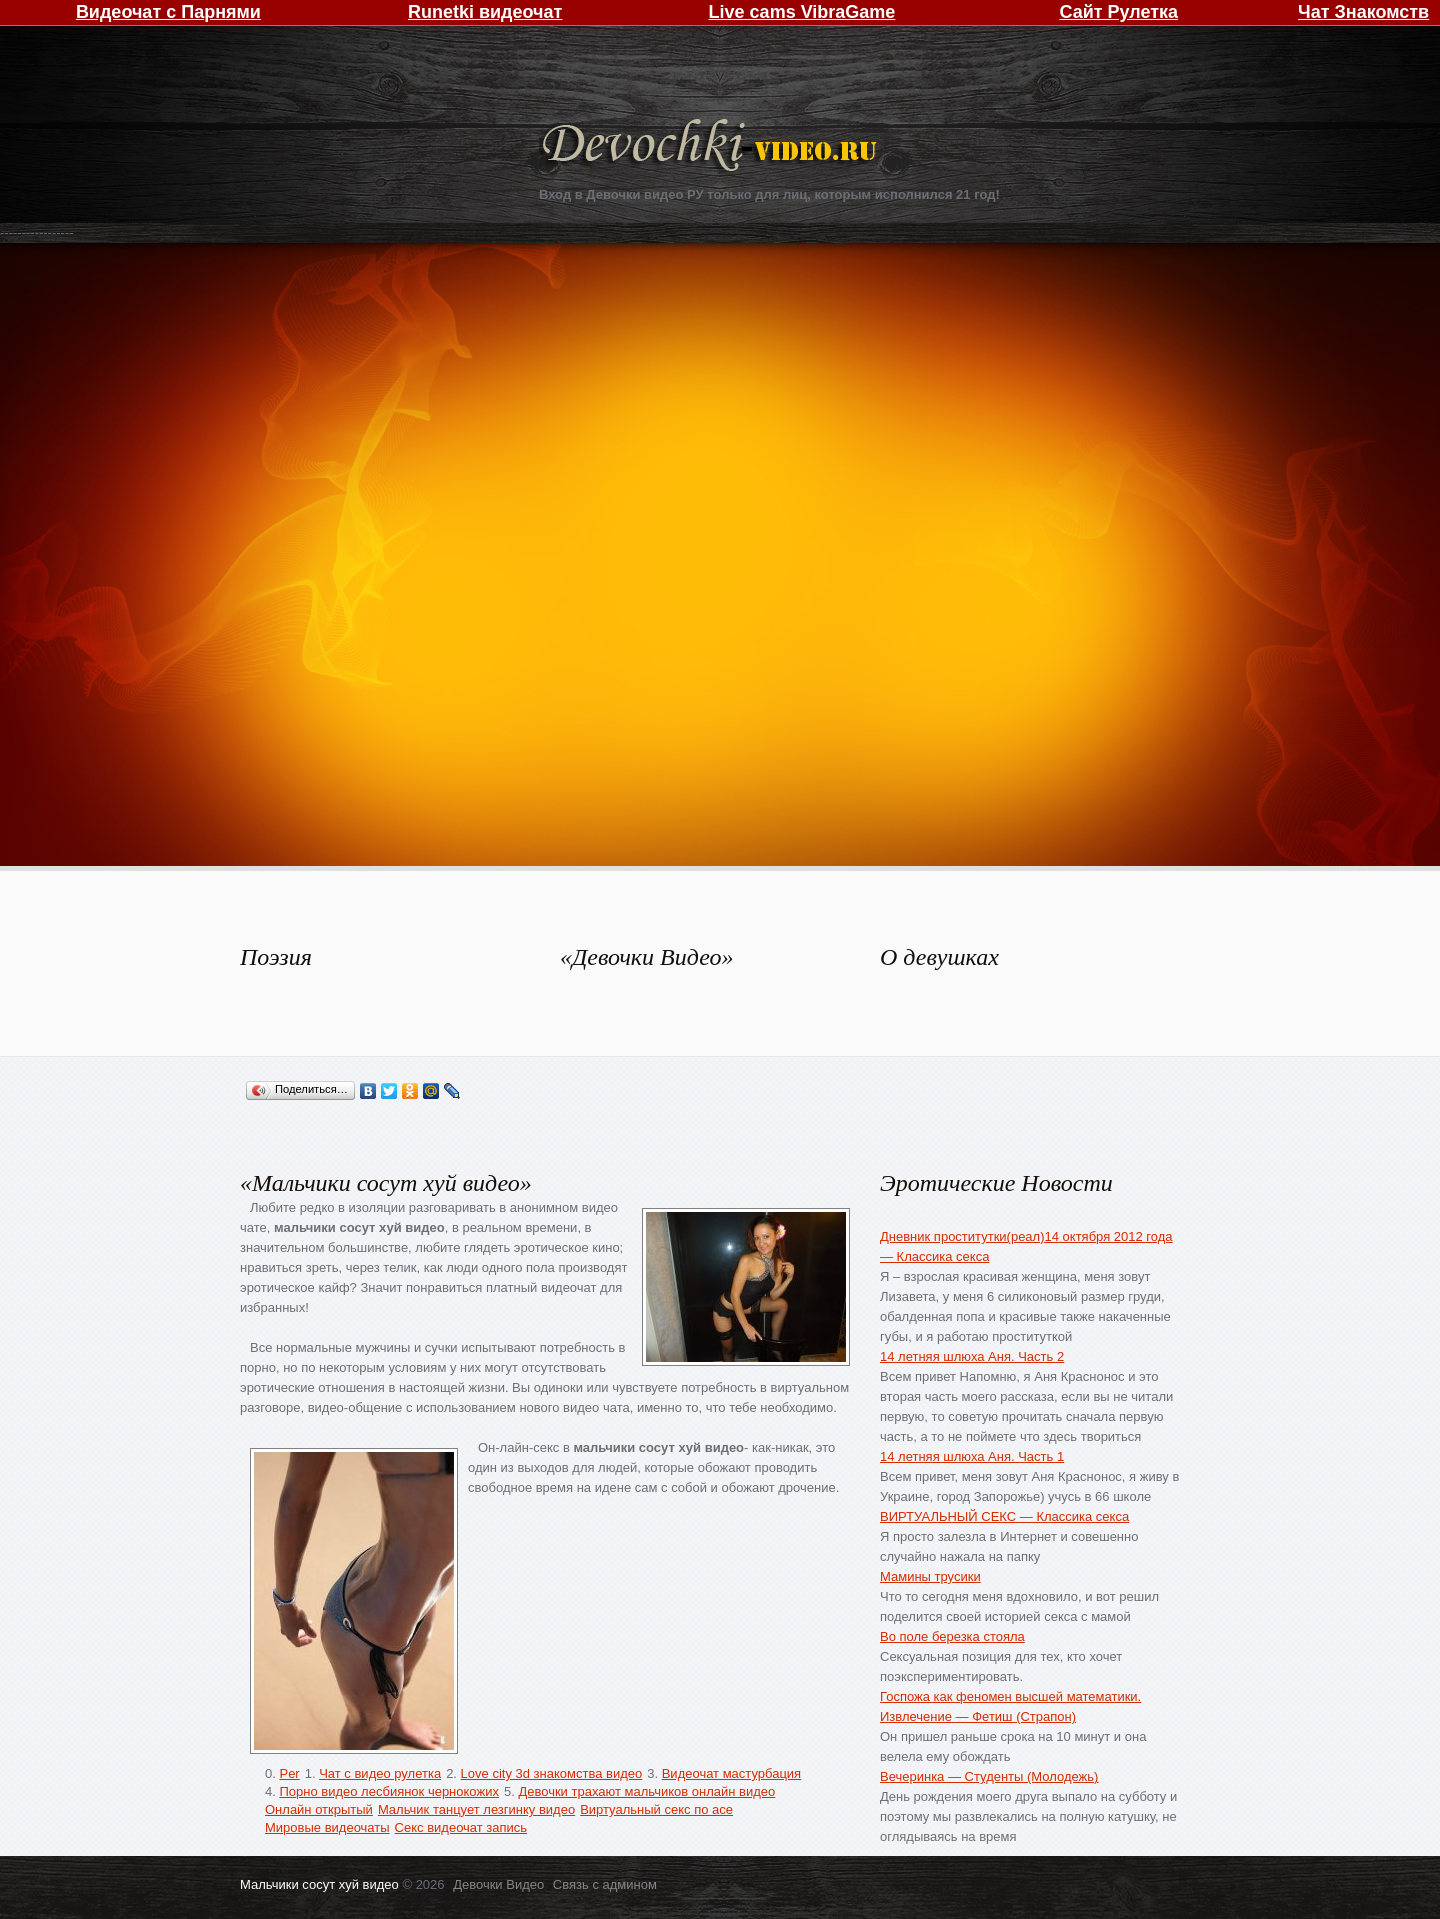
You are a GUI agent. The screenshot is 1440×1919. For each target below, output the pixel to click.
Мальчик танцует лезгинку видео (476, 1809)
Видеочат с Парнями (168, 12)
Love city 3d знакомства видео (552, 1773)
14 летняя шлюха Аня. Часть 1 (972, 1456)
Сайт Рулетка (1118, 12)
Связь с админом (605, 1884)
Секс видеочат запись (461, 1827)
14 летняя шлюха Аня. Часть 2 (972, 1356)
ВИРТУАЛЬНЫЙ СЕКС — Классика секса (1004, 1516)
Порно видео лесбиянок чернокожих (388, 1791)
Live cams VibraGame (802, 12)
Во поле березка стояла (952, 1636)
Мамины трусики (930, 1576)
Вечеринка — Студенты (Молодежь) (989, 1776)
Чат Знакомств (1363, 12)
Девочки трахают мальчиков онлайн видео (646, 1791)
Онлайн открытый (319, 1809)
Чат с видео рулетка (380, 1773)
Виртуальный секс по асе (656, 1809)
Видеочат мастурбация (731, 1773)
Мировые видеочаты (327, 1827)
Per (289, 1773)
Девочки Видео (712, 147)
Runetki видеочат (485, 12)
